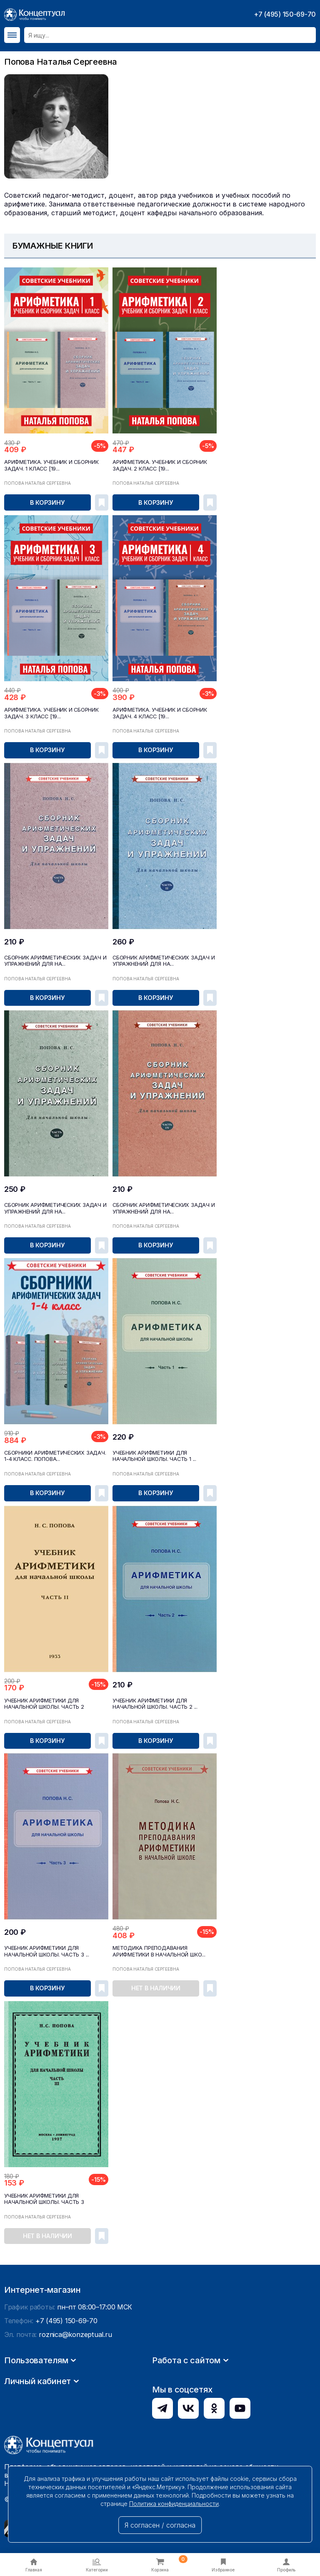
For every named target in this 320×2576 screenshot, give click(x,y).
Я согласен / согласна (160, 2525)
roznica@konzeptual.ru (74, 2411)
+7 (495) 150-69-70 (285, 14)
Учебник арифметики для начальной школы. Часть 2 (42, 1701)
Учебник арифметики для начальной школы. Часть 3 (42, 2196)
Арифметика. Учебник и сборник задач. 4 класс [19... (158, 712)
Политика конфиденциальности (174, 2503)
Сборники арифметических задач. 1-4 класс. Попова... (56, 1454)
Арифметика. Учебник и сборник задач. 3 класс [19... (50, 712)
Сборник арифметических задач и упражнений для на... (53, 959)
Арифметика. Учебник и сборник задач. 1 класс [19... (50, 465)
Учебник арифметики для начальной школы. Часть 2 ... (152, 1701)
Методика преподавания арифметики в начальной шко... (157, 1949)
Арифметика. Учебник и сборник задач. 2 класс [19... (158, 465)
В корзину (47, 502)
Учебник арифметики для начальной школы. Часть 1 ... (152, 1454)
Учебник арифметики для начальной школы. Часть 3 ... (44, 1949)
